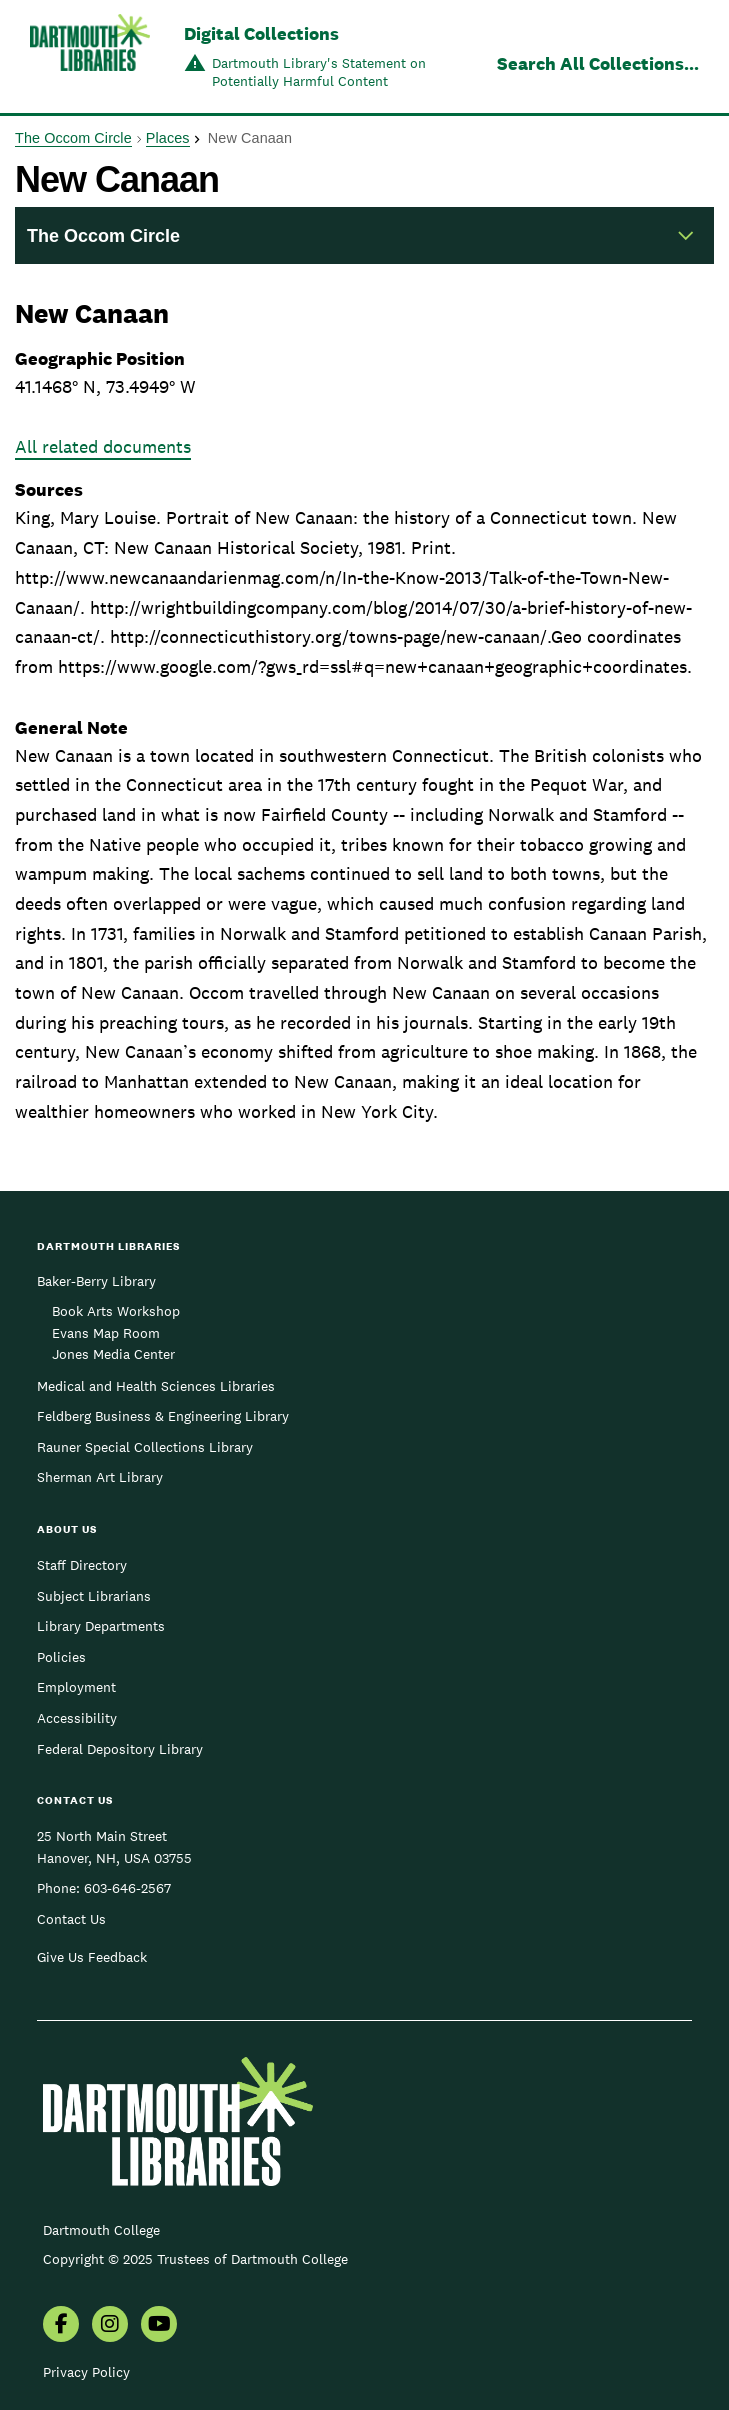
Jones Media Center (113, 1354)
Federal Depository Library (120, 1749)
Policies (61, 1657)
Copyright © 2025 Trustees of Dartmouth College (195, 2259)
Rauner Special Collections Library (145, 1447)
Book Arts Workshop (116, 1311)
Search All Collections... (598, 63)
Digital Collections (261, 33)
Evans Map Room (106, 1333)
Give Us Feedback (92, 1957)
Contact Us (71, 1919)
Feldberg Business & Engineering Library (163, 1416)
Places (168, 138)
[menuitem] (61, 2326)
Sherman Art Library (100, 1477)
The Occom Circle (73, 138)
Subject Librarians (94, 1596)
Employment (76, 1687)
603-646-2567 (127, 1888)
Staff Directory (82, 1565)
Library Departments (101, 1626)
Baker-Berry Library (96, 1281)
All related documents (103, 446)
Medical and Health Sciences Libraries (156, 1386)
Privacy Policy (86, 2372)
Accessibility (77, 1718)
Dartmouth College (101, 2230)
